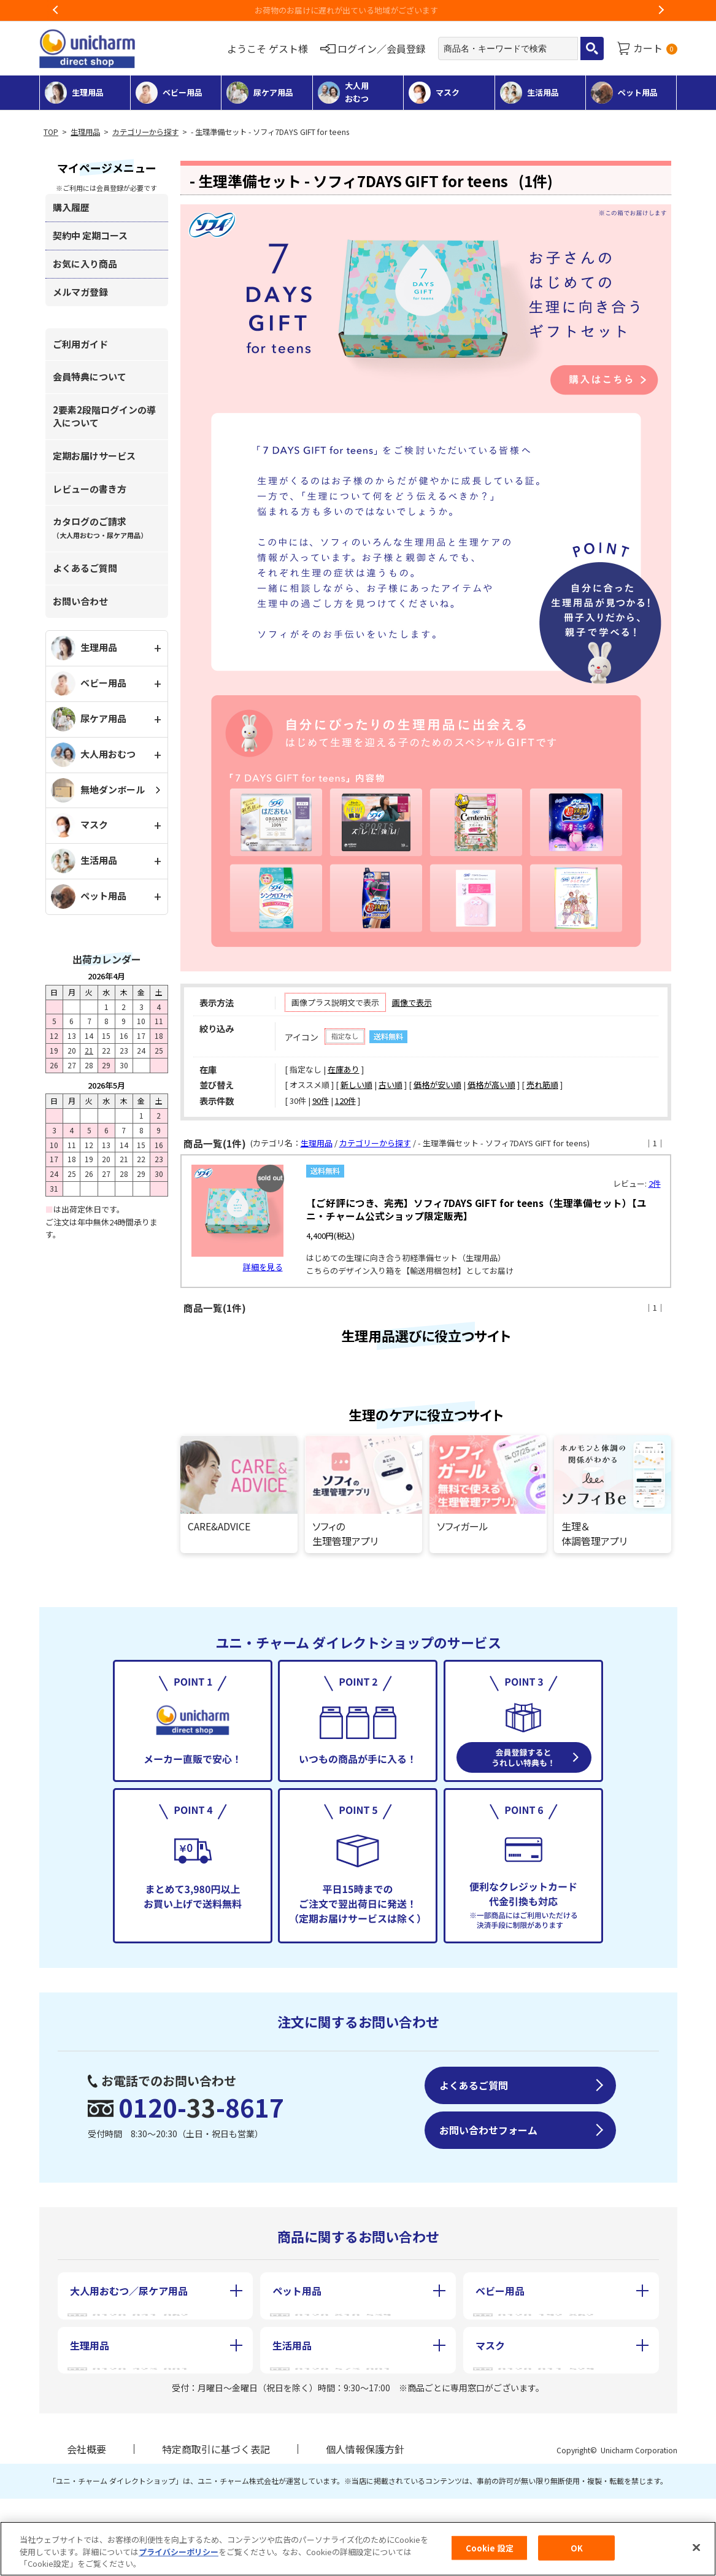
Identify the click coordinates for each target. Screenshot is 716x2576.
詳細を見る (263, 1267)
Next (661, 10)
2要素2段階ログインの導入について (104, 416)
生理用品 (85, 131)
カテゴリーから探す (145, 131)
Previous (56, 10)
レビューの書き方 (89, 488)
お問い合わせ (80, 601)
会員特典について (89, 376)
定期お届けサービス (94, 455)
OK (577, 2547)
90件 (320, 1100)
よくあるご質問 (85, 567)
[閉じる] (696, 2547)
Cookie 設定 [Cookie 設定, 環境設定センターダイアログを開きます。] (490, 2547)
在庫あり (344, 1069)
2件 (655, 1183)
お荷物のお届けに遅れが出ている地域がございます (358, 10)
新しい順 (356, 1084)
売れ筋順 (542, 1084)
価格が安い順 (437, 1084)
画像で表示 (412, 1002)
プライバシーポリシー (178, 2552)
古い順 (390, 1084)
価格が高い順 (491, 1084)
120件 (345, 1100)
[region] (358, 2548)
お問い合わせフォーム (488, 2226)
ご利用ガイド (80, 343)
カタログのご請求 (100, 527)
